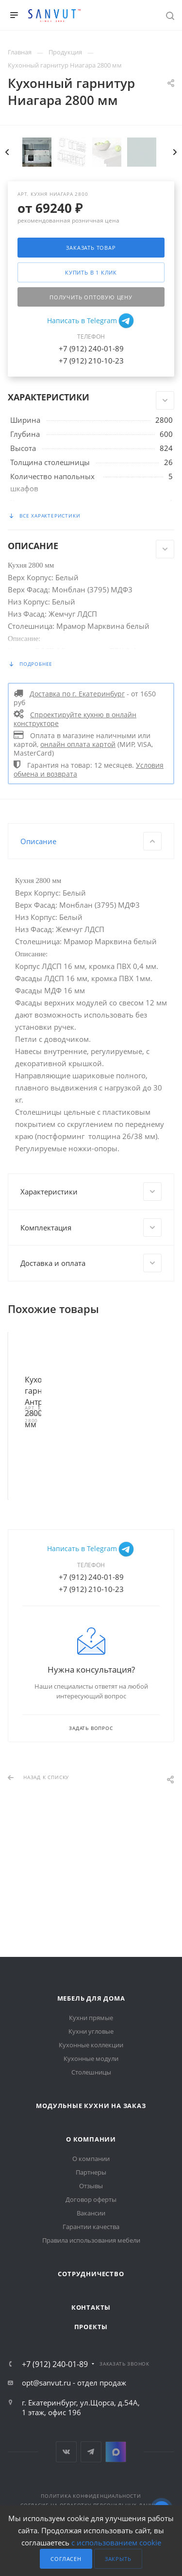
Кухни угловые (91, 2031)
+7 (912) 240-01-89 (91, 462)
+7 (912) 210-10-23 (91, 475)
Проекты (91, 2326)
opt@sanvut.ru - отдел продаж (74, 2382)
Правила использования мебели (91, 2240)
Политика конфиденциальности (91, 2495)
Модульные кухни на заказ (91, 2105)
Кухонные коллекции (91, 2044)
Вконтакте (66, 2451)
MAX (115, 2451)
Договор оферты (91, 2199)
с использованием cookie (116, 2542)
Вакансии (91, 2213)
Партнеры (91, 2172)
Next (174, 266)
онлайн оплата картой (78, 858)
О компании (91, 2139)
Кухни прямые (91, 2017)
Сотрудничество (91, 2273)
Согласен (65, 2558)
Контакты (91, 2307)
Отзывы (91, 2185)
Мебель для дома (91, 1998)
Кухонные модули (91, 2058)
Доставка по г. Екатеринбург (77, 808)
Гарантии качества (91, 2226)
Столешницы (91, 2072)
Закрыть (118, 2558)
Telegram (91, 2451)
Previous (7, 266)
